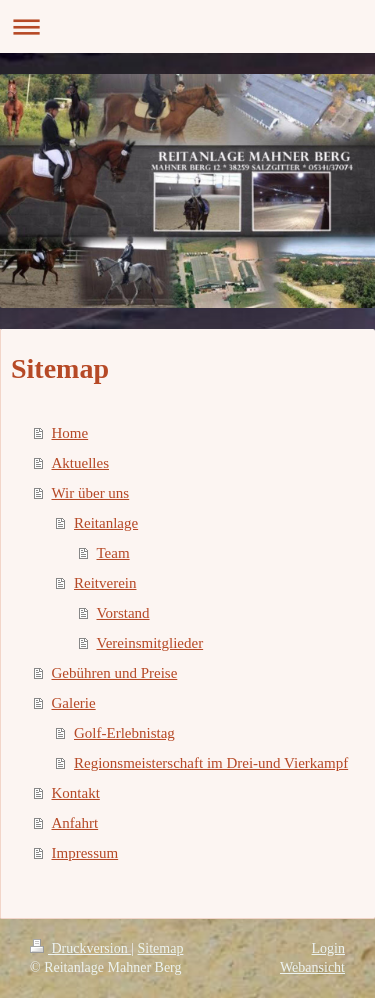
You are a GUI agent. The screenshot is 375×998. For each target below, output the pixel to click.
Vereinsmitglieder (150, 643)
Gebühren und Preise (115, 673)
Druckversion (80, 948)
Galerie (74, 703)
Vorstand (123, 613)
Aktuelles (81, 463)
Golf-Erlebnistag (124, 733)
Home (70, 433)
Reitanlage (106, 523)
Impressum (85, 853)
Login (328, 948)
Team (113, 553)
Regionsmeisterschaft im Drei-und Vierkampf (211, 763)
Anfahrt (75, 823)
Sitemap (161, 948)
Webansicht (312, 967)
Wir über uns (91, 493)
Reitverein (105, 583)
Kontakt (76, 793)
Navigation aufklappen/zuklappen (187, 26)
